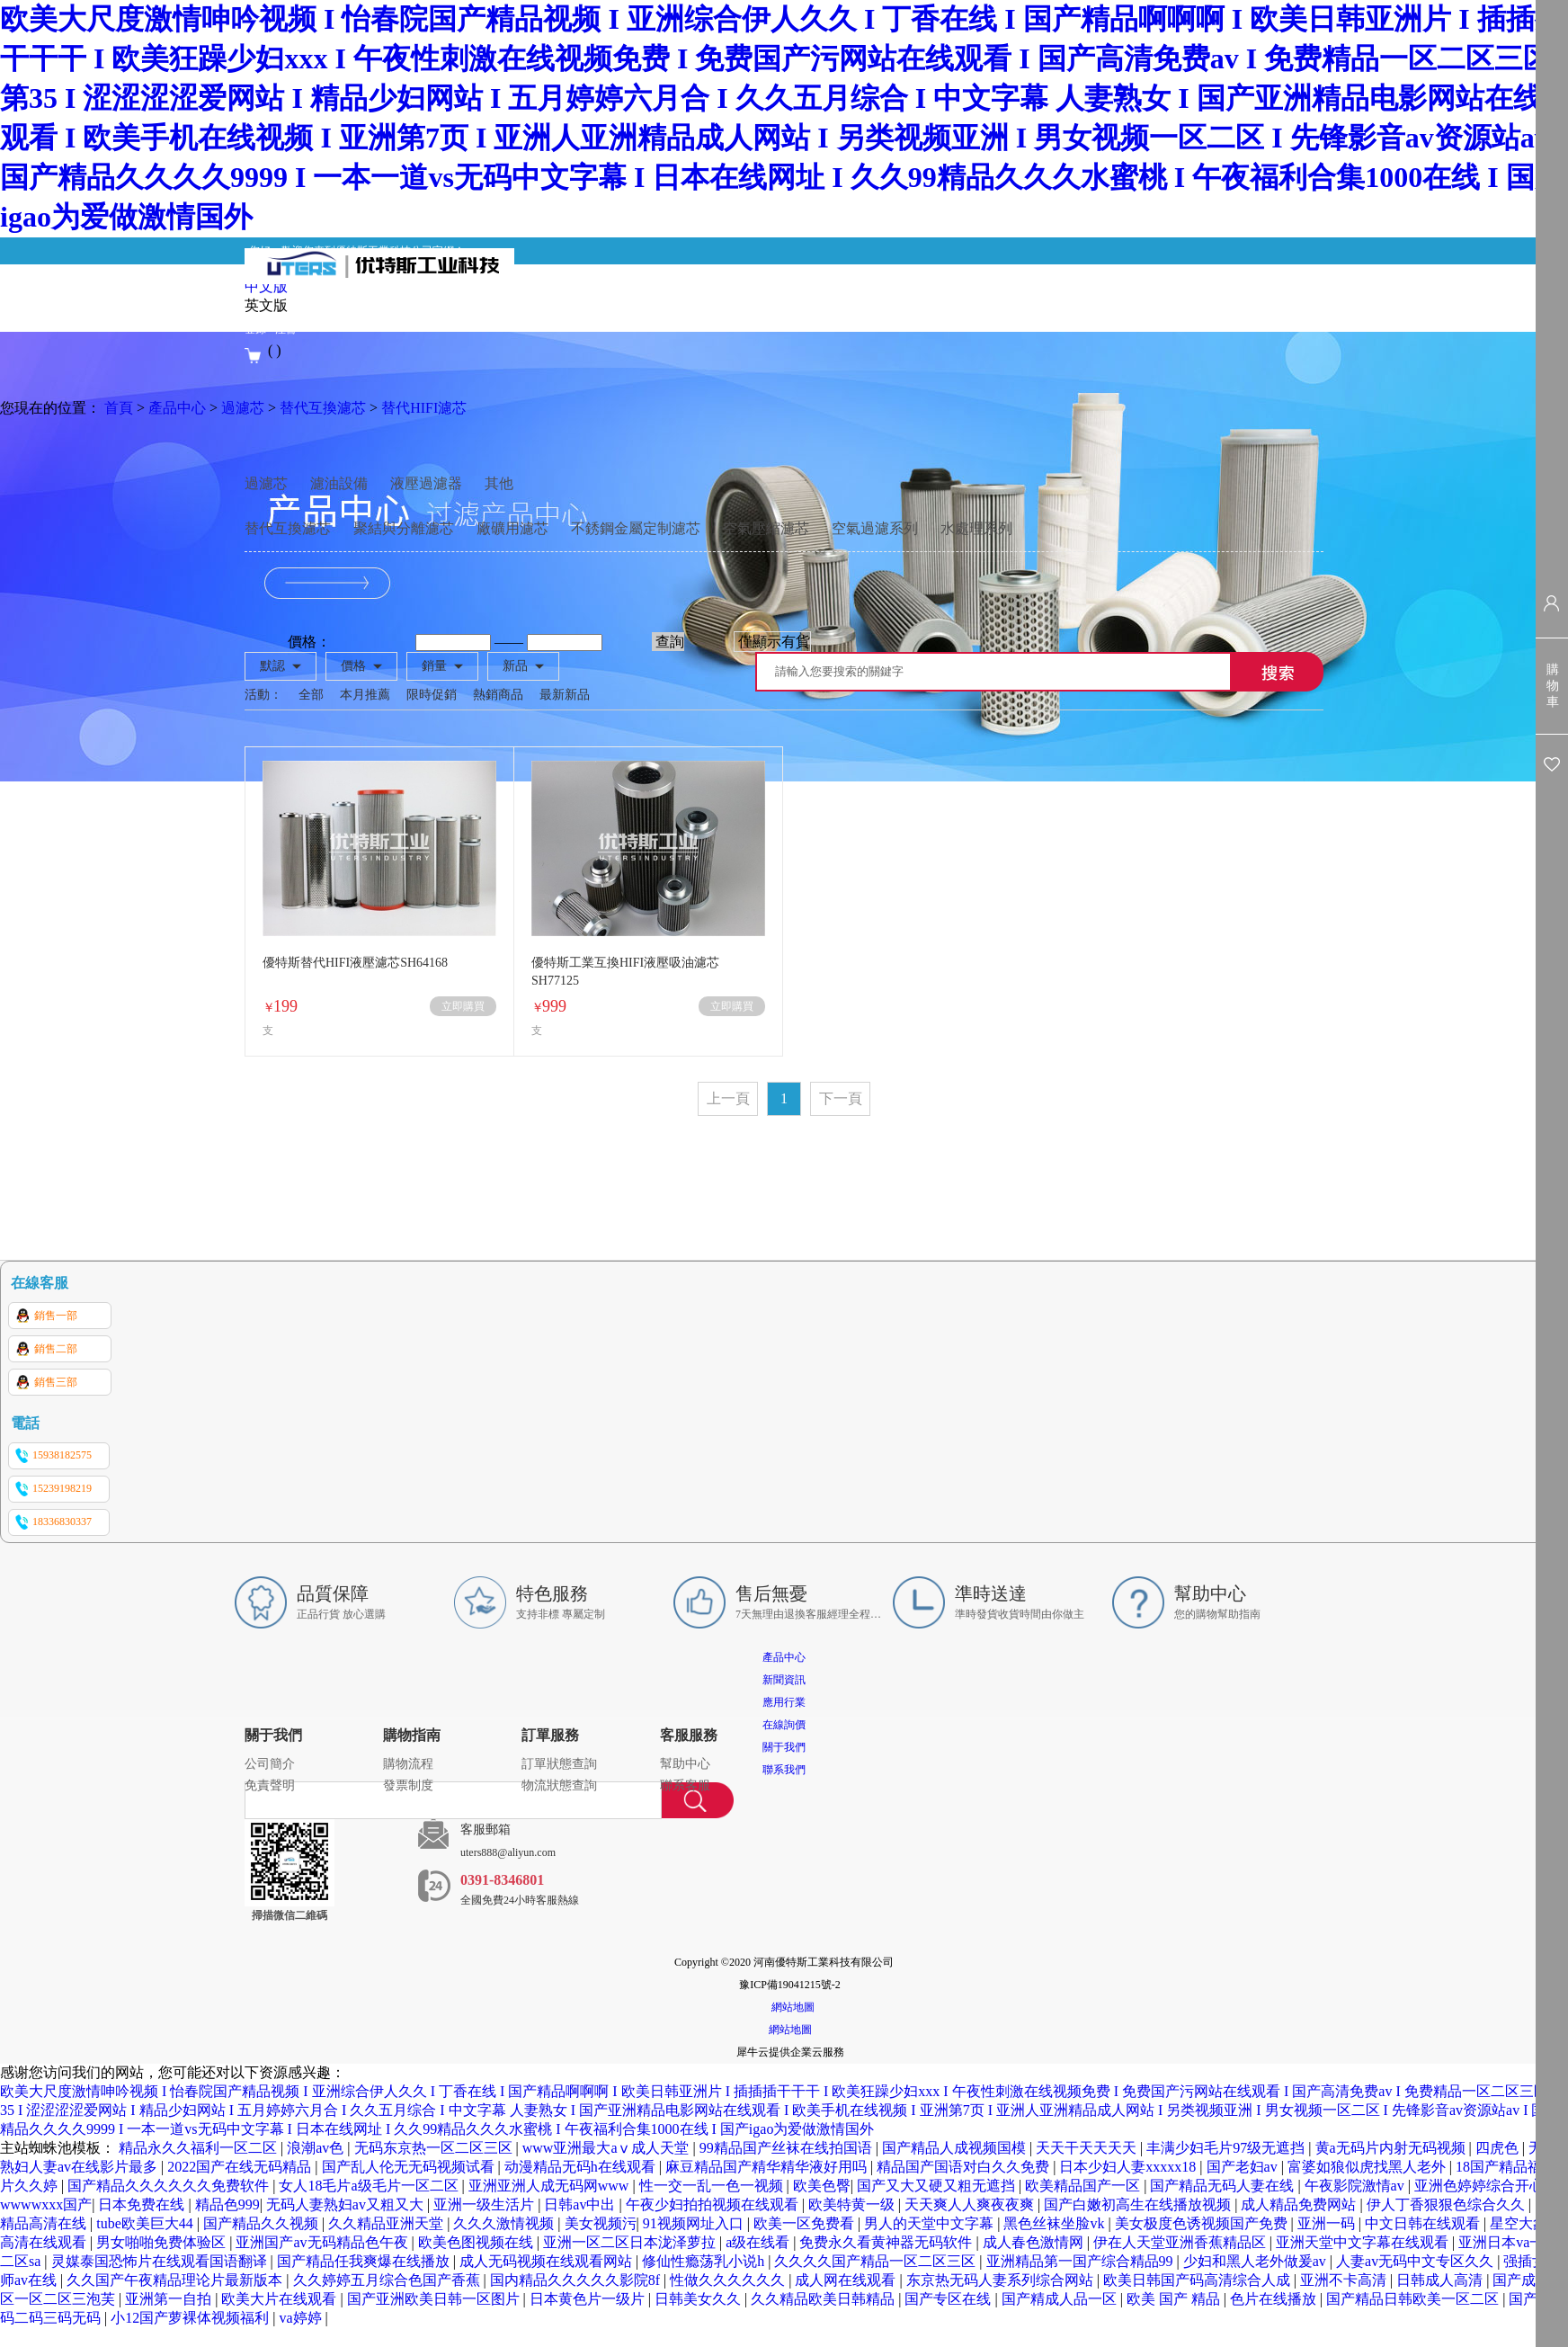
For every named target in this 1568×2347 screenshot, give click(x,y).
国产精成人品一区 (1061, 2299)
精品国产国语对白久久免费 (965, 2166)
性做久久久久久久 (729, 2280)
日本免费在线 (143, 2204)
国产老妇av (1244, 2166)
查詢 (669, 641)
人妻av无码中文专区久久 (1416, 2261)
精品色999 (227, 2204)
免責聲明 (270, 1785)
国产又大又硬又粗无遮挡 (938, 2185)
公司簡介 (270, 1764)
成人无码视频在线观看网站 (547, 2261)
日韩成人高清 (1441, 2280)
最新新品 (564, 694)
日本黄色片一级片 (589, 2299)
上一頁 (728, 1098)
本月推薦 (365, 694)
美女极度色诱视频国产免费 (1203, 2223)
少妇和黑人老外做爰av (1256, 2261)
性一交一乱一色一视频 (713, 2185)
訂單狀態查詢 (559, 1764)
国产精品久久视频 (262, 2223)
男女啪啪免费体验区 (162, 2242)
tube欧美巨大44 (146, 2223)
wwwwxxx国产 (46, 2204)
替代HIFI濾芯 (424, 407)
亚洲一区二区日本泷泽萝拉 (631, 2242)
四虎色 (1498, 2147)
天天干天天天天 (1088, 2147)
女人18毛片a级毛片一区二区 (370, 2185)
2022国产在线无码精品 (241, 2166)
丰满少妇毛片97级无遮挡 (1227, 2147)
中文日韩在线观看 (1424, 2223)
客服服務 (688, 1735)
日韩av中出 (581, 2204)
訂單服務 (550, 1735)
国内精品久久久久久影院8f (577, 2280)
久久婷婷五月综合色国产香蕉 (388, 2280)
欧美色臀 (822, 2185)
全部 (311, 694)
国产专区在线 (949, 2299)
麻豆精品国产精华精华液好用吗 (767, 2166)
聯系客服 (685, 1785)
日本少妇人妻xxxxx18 (1129, 2166)
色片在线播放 (1275, 2299)
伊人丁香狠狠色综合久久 (1447, 2204)
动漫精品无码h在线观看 (581, 2166)
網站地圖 (790, 2007)
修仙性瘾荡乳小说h (705, 2261)
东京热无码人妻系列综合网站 (1001, 2280)
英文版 (266, 305)
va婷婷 (302, 2317)
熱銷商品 (498, 694)
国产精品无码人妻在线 (1223, 2185)
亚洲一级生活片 (485, 2204)
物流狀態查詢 (559, 1785)
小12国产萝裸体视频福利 (191, 2317)
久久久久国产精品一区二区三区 (876, 2261)
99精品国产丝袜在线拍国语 (787, 2147)
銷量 (434, 666)
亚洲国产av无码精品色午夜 (323, 2242)
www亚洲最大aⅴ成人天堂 (607, 2147)
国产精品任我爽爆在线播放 (365, 2261)
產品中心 (177, 407)
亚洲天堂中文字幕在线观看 (1364, 2242)
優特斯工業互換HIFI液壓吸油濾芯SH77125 (625, 971)
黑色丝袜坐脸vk (1055, 2223)
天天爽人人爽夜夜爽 (971, 2204)
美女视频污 (601, 2223)
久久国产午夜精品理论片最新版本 (176, 2280)
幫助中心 (685, 1764)
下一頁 (840, 1098)
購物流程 (408, 1764)
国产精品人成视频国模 (955, 2147)
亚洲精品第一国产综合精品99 (1081, 2261)
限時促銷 (431, 694)
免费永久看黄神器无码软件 (887, 2242)
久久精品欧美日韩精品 (824, 2299)
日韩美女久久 (699, 2299)
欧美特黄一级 (853, 2204)
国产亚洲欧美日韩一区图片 (435, 2299)
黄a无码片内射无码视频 (1392, 2147)
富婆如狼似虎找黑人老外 (1368, 2166)
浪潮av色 (317, 2147)
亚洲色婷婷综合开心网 (1488, 2185)
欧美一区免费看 (805, 2223)
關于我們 (273, 1735)
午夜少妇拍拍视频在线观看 (714, 2204)
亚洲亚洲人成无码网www (550, 2185)
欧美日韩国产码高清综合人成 (1198, 2280)
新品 (515, 666)
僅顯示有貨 (774, 641)
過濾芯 (242, 407)
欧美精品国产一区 (1084, 2185)
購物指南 (412, 1735)
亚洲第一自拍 (170, 2299)
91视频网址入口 (695, 2223)
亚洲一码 (1328, 2223)
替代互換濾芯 (323, 407)
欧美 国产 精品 (1175, 2299)
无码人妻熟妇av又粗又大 (346, 2204)
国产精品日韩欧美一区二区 (1414, 2299)
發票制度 (408, 1785)
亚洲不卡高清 (1345, 2280)
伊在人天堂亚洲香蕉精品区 (1181, 2242)
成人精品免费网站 (1300, 2204)
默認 (272, 666)
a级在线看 (759, 2242)
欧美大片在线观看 (280, 2299)
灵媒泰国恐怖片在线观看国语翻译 (161, 2261)
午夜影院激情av (1356, 2185)
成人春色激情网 (1035, 2242)
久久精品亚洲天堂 (387, 2223)
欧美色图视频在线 (477, 2242)
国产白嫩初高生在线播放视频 (1139, 2204)
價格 (353, 666)
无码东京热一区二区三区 (435, 2147)
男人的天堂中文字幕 (930, 2223)
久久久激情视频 (505, 2223)
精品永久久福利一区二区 (200, 2147)
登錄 (255, 329)
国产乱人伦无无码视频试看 (410, 2166)
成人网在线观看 (847, 2280)
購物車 (1552, 686)
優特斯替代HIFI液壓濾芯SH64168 (355, 962)
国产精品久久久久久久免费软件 (169, 2185)
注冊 (286, 329)
